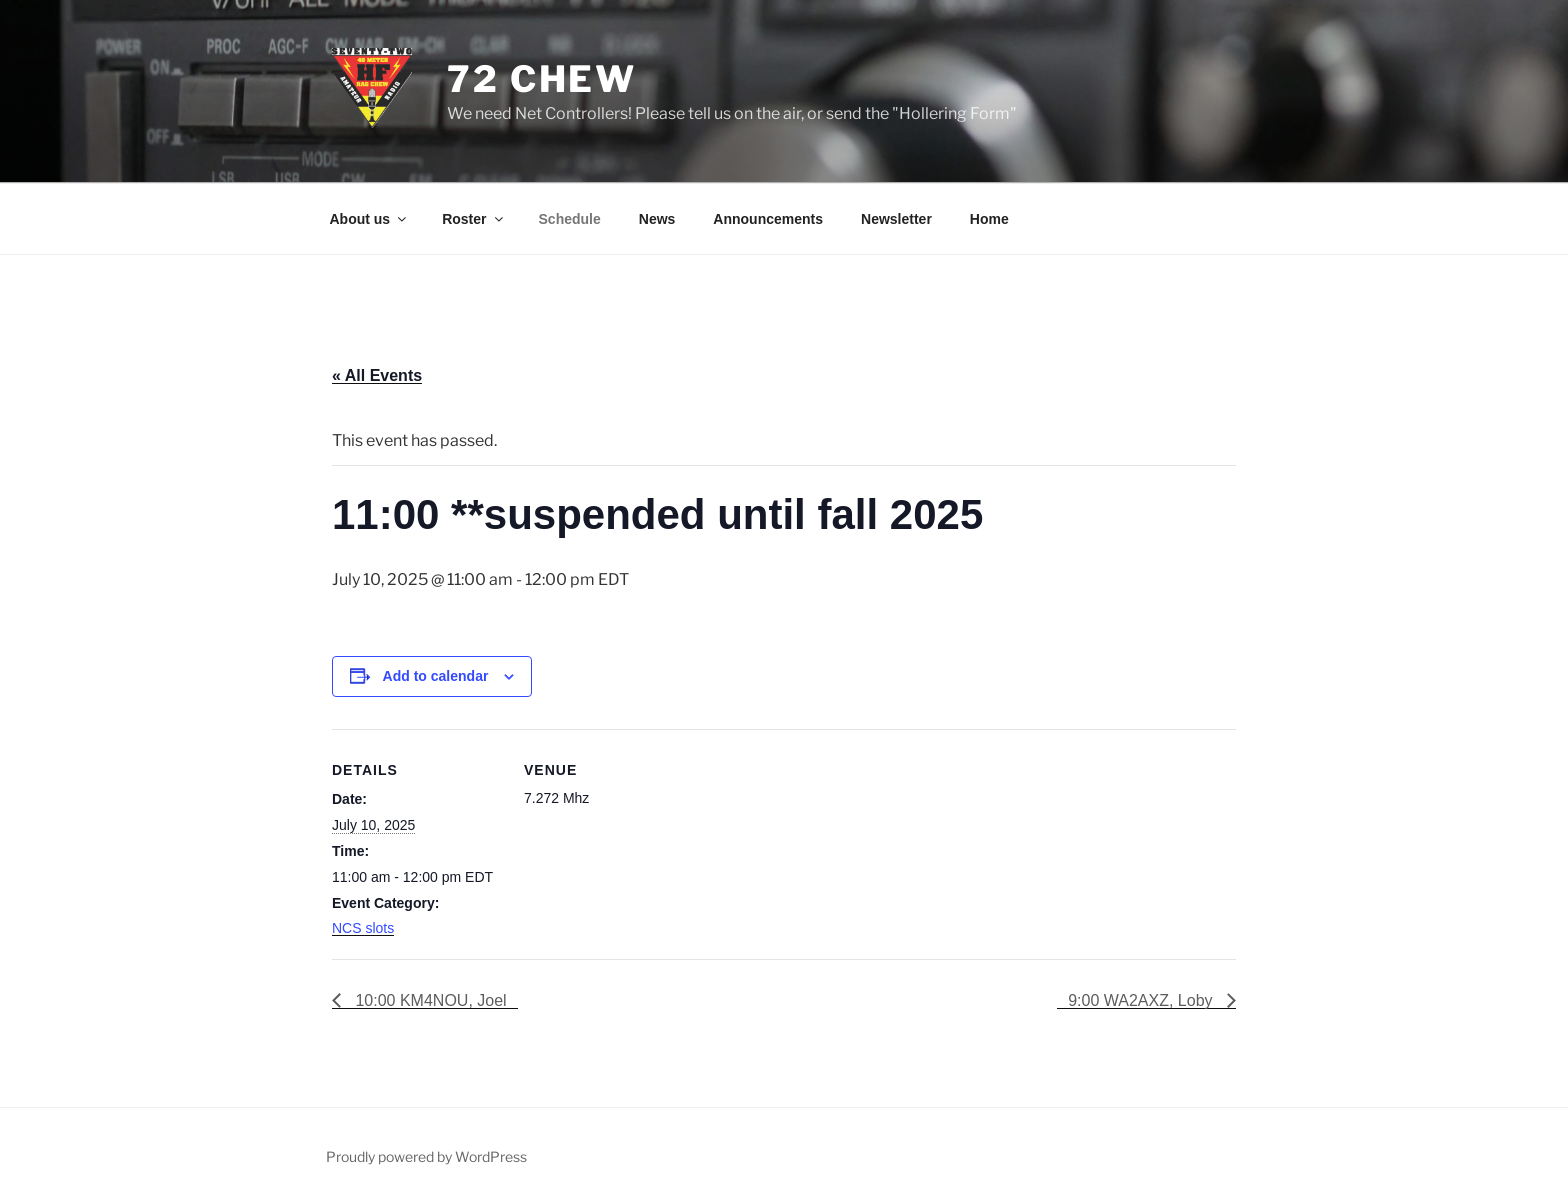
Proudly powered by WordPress (426, 1156)
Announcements (768, 219)
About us (370, 219)
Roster (473, 219)
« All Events (377, 375)
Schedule (570, 219)
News (657, 219)
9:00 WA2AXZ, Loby (1142, 1000)
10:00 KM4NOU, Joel (429, 1000)
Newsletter (896, 219)
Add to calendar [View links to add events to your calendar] (436, 676)
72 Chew (542, 79)
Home (989, 219)
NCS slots (363, 928)
